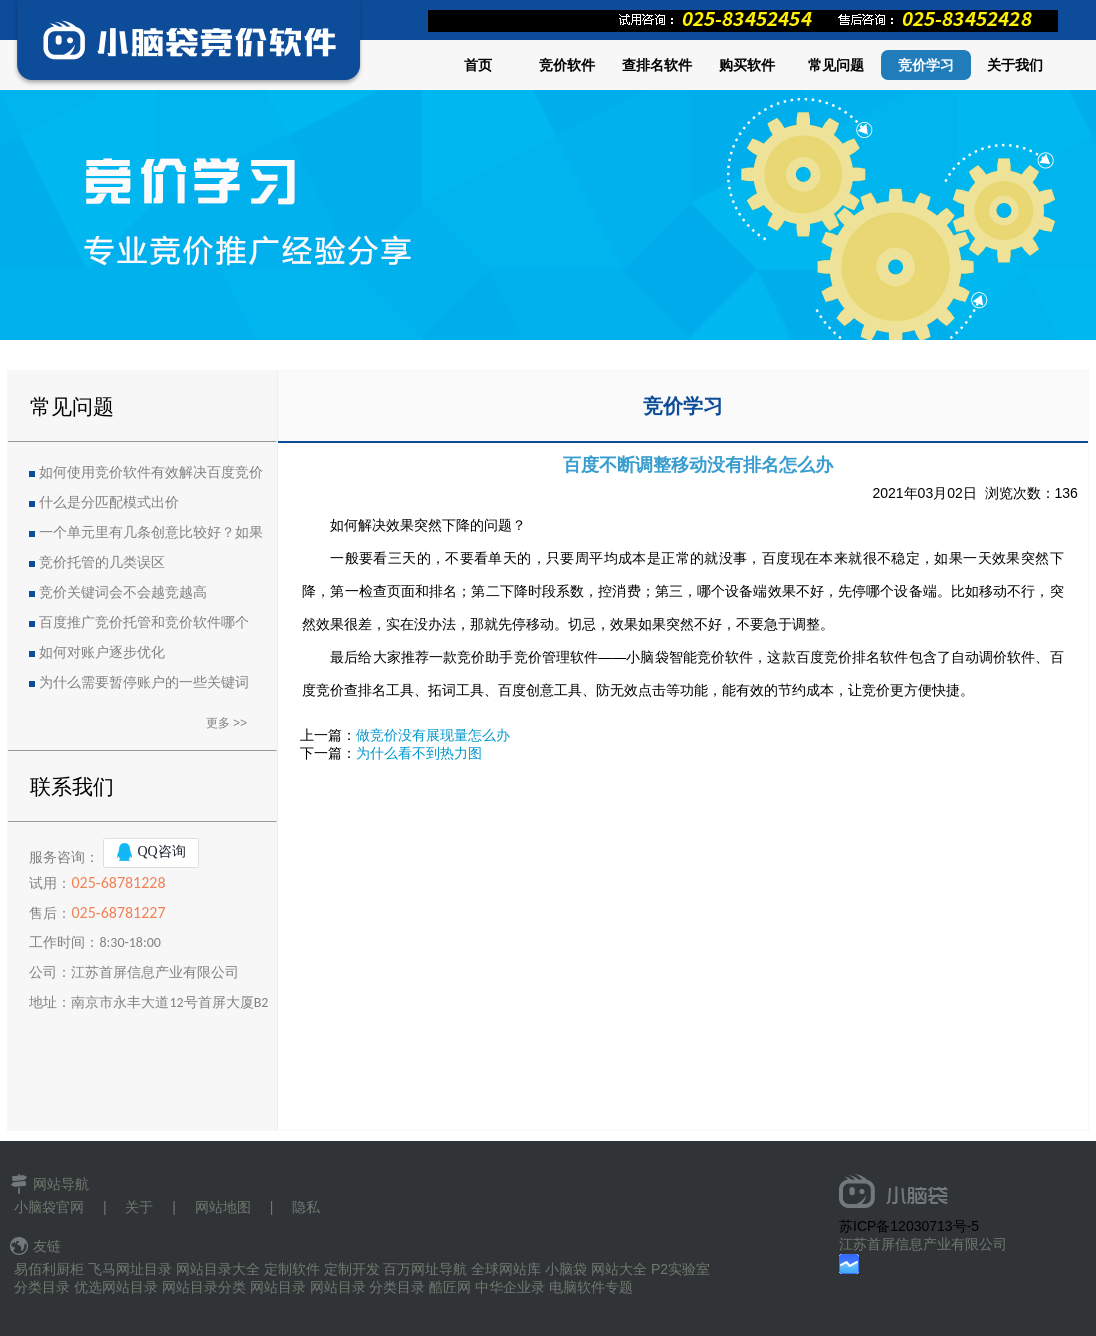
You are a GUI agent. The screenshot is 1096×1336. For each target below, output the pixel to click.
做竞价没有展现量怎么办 (433, 735)
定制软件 (292, 1269)
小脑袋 (566, 1269)
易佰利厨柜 (49, 1269)
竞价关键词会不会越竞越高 (123, 592)
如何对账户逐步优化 (102, 652)
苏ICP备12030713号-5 (909, 1226)
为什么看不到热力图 (419, 753)
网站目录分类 (204, 1287)
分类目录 (42, 1287)
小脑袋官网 (49, 1207)
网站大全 (619, 1269)
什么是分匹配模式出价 (109, 502)
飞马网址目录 (130, 1269)
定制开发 (352, 1269)
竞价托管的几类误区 (102, 562)
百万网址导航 (425, 1269)
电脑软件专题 (591, 1287)
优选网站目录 (116, 1287)
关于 (139, 1207)
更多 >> (226, 723)
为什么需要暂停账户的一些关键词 (144, 682)
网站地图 (223, 1207)
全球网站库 (506, 1269)
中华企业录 (510, 1287)
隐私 (306, 1207)
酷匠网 (450, 1287)
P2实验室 (680, 1269)
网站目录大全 (218, 1269)
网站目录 (278, 1287)
